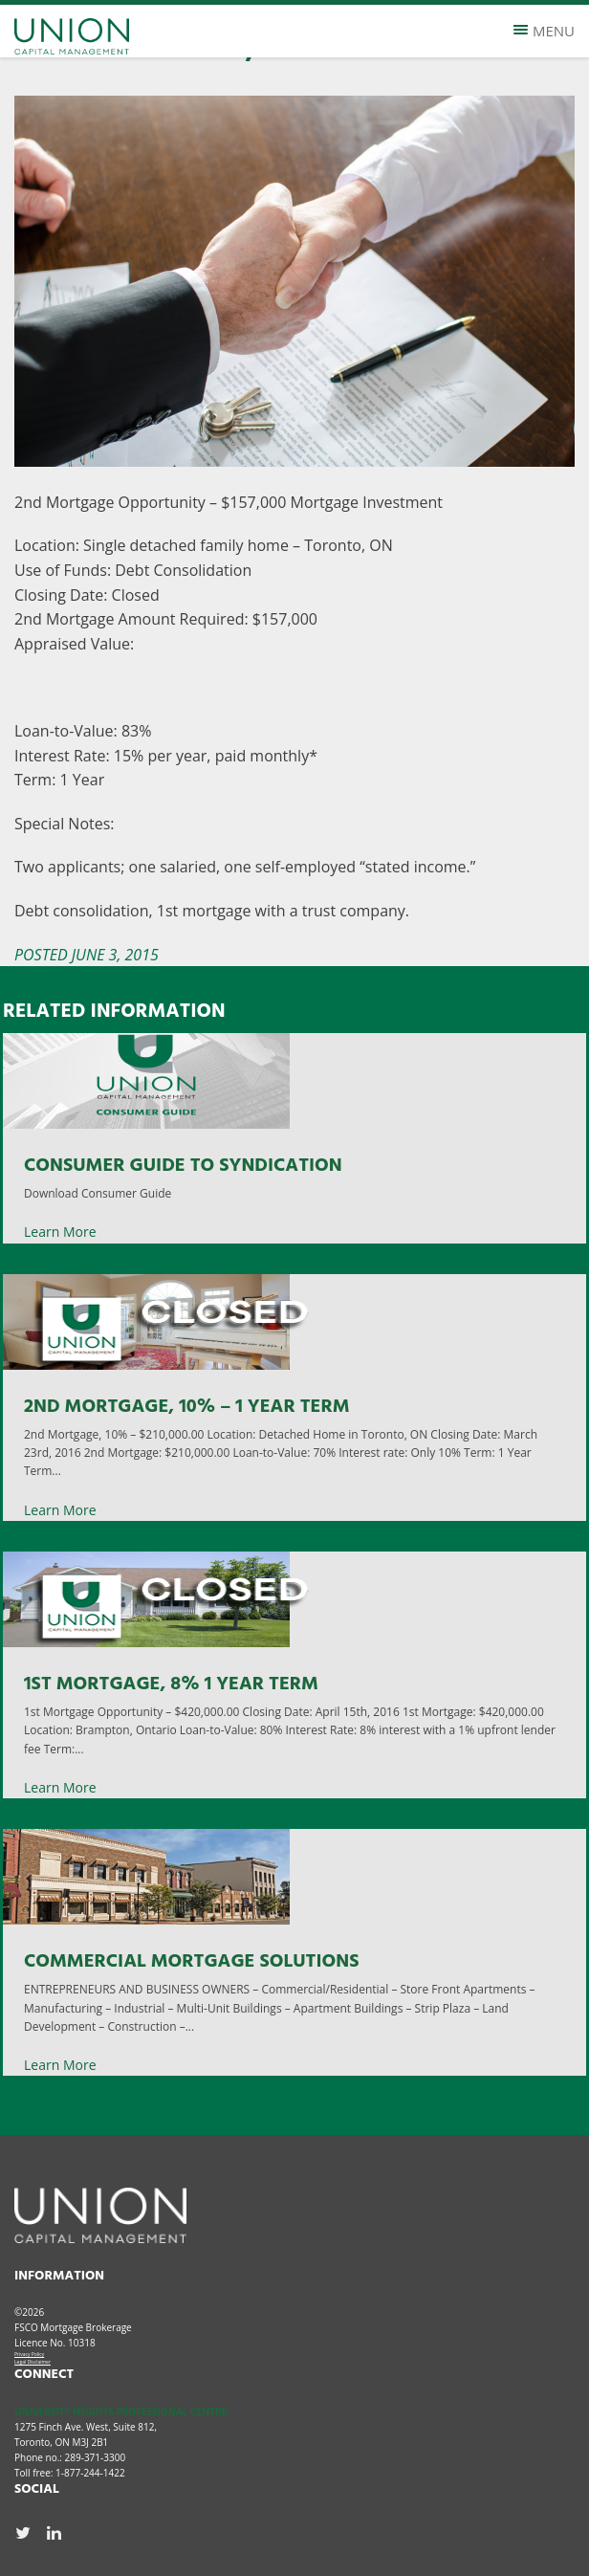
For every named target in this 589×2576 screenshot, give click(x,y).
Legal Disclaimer (32, 2362)
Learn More (60, 1231)
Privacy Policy (29, 2354)
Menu (544, 30)
